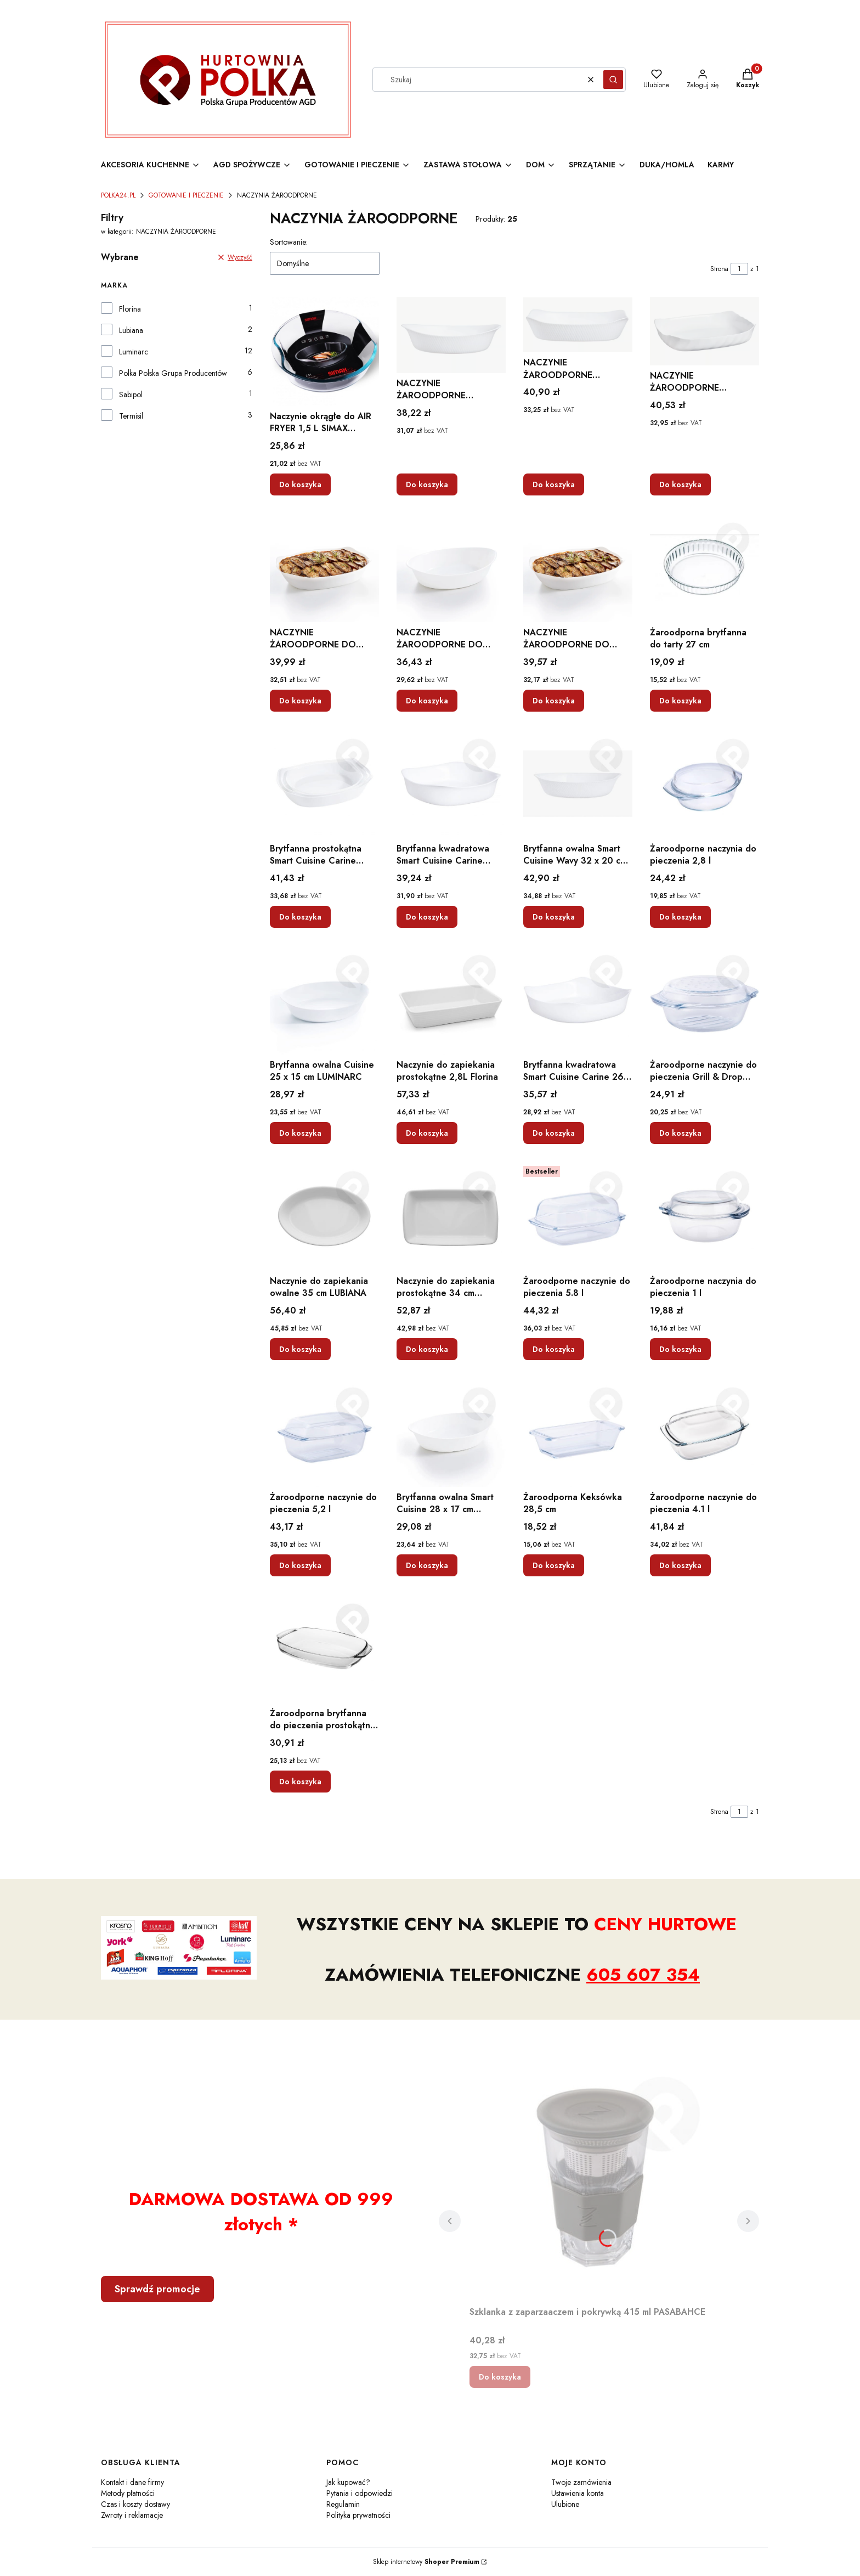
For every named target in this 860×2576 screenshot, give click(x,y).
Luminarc (133, 351)
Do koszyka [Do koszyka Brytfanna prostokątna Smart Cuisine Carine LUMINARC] (300, 916)
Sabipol (131, 394)
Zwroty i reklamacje (132, 2515)
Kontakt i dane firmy (132, 2482)
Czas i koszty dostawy (135, 2504)
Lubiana (131, 330)
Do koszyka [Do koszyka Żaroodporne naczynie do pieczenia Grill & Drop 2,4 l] (680, 1133)
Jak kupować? (348, 2482)
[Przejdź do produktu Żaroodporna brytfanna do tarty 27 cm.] (704, 567)
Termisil (131, 415)
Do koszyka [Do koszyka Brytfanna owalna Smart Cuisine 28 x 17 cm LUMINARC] (427, 1565)
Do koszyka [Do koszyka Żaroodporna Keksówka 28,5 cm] (554, 1565)
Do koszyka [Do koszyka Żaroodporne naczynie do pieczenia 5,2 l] (300, 1565)
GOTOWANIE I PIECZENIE (186, 195)
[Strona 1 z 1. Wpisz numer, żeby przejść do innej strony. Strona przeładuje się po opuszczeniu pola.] (739, 269)
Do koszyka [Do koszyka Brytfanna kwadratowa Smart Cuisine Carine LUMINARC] (427, 916)
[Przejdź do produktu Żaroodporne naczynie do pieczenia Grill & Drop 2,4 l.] (704, 1000)
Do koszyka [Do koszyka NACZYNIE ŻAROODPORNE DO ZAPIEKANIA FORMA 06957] (554, 700)
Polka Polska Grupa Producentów (173, 373)
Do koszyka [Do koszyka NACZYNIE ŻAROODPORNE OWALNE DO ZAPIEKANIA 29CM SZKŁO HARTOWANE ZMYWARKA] (427, 484)
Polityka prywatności (358, 2515)
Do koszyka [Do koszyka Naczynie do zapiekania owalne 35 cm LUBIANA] (300, 1349)
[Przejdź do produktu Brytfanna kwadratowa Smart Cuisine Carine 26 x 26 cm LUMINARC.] (577, 1000)
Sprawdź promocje (157, 2289)
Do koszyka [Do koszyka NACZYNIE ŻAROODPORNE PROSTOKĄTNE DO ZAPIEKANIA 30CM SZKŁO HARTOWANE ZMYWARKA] (554, 484)
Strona (719, 269)
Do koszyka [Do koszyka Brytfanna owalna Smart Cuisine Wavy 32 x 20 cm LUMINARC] (554, 916)
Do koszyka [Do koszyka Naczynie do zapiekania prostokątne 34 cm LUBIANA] (427, 1349)
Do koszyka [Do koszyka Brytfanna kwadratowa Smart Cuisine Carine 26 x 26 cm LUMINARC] (554, 1133)
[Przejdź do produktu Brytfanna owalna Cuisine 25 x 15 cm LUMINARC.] (324, 1000)
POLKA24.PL (118, 195)
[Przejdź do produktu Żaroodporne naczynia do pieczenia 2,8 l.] (704, 783)
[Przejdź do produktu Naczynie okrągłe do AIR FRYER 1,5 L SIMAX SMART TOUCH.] (324, 351)
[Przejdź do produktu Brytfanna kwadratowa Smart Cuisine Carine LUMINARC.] (451, 783)
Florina (130, 308)
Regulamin (343, 2504)
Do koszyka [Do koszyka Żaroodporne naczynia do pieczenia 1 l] (680, 1349)
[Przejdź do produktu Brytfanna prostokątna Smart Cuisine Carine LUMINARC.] (324, 783)
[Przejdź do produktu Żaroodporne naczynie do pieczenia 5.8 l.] (577, 1216)
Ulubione (565, 2504)
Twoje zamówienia (581, 2482)
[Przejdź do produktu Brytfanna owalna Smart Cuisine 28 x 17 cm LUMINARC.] (451, 1432)
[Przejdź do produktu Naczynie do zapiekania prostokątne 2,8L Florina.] (451, 1000)
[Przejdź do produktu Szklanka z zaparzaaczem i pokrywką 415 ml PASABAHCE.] (598, 2178)
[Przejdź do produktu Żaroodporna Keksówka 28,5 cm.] (577, 1432)
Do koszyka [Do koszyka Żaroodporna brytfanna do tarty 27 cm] (680, 700)
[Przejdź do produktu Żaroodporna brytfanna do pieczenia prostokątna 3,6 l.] (324, 1648)
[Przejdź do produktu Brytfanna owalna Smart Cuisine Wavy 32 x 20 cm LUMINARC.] (577, 783)
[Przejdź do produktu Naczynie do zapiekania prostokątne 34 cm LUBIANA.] (451, 1216)
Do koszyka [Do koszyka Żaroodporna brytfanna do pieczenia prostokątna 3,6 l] (300, 1781)
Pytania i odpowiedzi (359, 2493)
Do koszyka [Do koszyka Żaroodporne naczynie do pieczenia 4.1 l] (680, 1565)
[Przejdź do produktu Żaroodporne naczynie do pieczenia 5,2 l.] (324, 1432)
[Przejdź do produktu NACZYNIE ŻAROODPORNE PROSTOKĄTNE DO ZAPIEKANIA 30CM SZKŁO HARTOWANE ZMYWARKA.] (577, 324)
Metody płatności (128, 2493)
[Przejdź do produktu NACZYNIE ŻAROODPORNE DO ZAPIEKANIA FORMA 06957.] (577, 567)
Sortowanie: (289, 241)
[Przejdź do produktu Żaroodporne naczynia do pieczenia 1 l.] (704, 1216)
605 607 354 (643, 1974)
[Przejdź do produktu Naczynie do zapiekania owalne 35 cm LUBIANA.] (324, 1216)
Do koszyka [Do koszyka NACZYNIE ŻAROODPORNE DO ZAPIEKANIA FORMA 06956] (300, 700)
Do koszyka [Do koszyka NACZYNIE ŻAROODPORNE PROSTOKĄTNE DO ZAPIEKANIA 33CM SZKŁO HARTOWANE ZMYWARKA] (680, 484)
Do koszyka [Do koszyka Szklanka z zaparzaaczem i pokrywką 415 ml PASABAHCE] (500, 2376)
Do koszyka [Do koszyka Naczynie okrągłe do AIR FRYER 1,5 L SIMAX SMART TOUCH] (300, 484)
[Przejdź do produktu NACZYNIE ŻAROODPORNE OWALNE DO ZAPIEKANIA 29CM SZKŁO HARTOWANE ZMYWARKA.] (451, 335)
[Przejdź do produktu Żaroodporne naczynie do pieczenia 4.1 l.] (704, 1432)
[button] (613, 79)
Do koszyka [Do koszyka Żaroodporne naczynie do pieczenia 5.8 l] (554, 1349)
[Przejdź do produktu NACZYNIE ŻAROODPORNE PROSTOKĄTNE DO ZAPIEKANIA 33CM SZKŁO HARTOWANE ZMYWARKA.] (704, 331)
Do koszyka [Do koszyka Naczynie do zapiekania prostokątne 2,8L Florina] (427, 1133)
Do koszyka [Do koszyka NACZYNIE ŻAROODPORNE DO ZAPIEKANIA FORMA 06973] (427, 700)
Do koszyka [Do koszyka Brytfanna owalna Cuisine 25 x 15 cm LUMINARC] (300, 1133)
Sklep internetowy (426, 2562)
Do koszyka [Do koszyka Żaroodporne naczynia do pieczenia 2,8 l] (680, 916)
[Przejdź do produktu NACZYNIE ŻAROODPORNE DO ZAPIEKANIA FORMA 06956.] (324, 567)
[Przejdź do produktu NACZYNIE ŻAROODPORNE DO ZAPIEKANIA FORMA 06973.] (451, 567)
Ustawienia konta (577, 2493)
